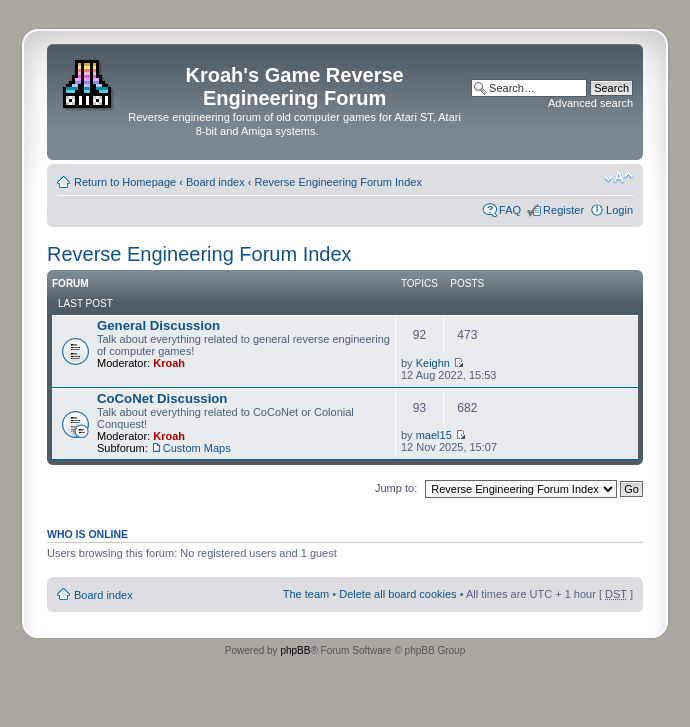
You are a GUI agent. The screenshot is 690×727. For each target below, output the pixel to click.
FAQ (510, 210)
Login (619, 210)
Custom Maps (197, 448)
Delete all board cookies (397, 594)
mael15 (434, 435)
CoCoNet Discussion (162, 398)
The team (306, 594)
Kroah (169, 363)
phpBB (295, 650)
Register (563, 210)
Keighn (433, 363)
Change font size (618, 178)
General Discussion (158, 325)
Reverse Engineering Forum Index (338, 182)
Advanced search (590, 103)
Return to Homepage (125, 182)
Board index (215, 182)
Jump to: (396, 488)
